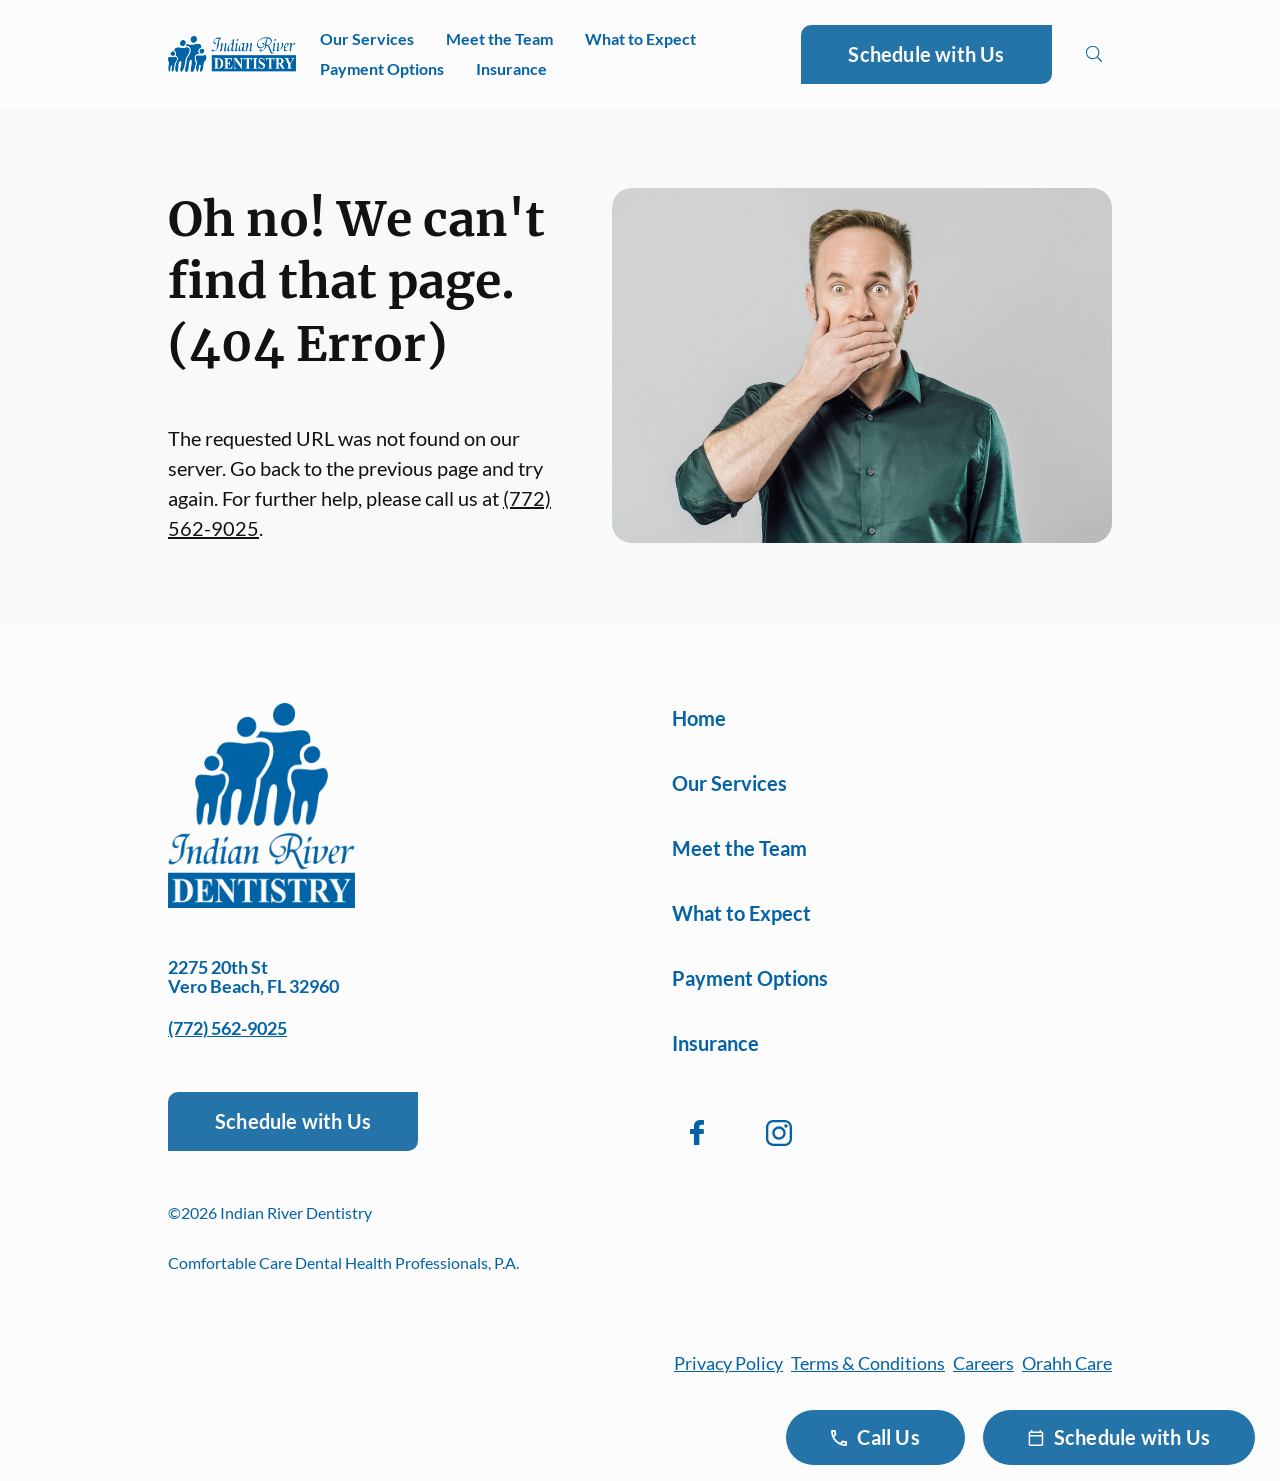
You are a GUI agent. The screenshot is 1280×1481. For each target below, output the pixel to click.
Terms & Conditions (868, 1363)
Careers (983, 1363)
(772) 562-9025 (227, 1028)
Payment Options (382, 68)
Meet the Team (499, 38)
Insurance (511, 68)
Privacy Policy (728, 1363)
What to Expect (640, 38)
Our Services (367, 38)
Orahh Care (1067, 1363)
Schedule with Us (926, 54)
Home (699, 718)
